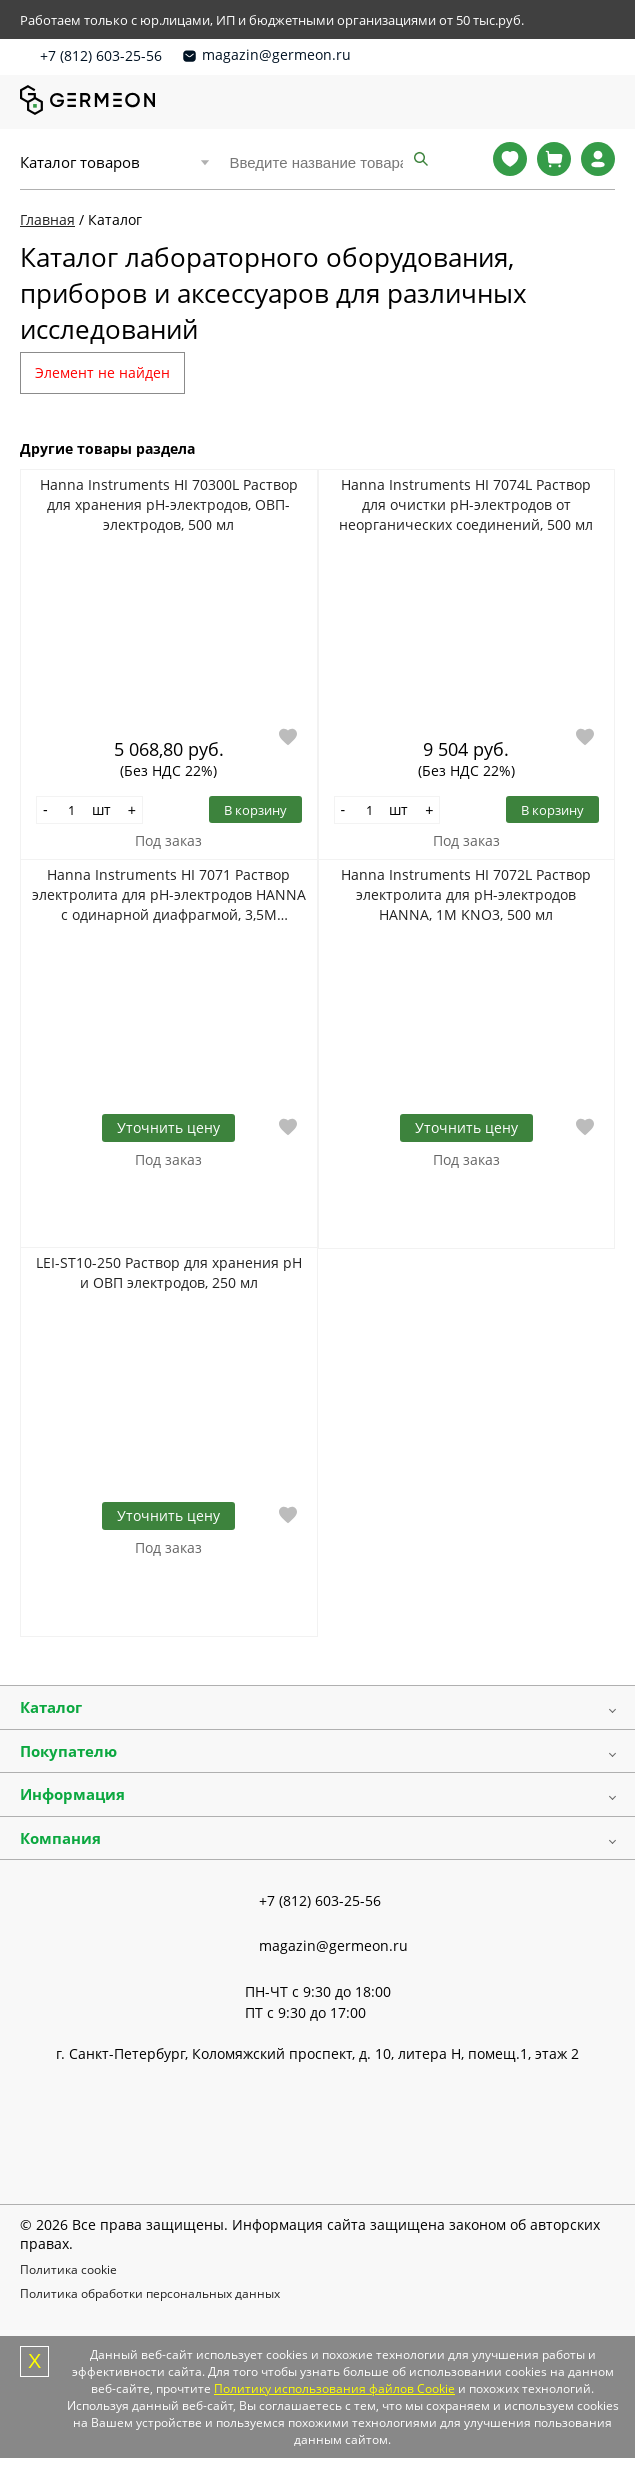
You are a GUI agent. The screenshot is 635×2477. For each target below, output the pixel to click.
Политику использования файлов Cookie (334, 2388)
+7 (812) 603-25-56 (101, 55)
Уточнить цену (168, 1127)
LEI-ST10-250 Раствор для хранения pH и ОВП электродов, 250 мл (169, 1272)
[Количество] (72, 810)
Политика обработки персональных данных (150, 2293)
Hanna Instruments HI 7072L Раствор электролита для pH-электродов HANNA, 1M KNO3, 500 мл (466, 894)
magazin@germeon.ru (276, 54)
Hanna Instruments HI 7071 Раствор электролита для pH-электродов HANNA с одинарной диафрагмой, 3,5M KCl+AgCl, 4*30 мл (169, 895)
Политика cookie (68, 2269)
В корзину (255, 810)
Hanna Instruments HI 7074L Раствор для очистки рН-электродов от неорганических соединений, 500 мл (466, 504)
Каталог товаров (80, 162)
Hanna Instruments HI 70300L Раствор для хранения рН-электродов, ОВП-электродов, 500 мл (169, 504)
